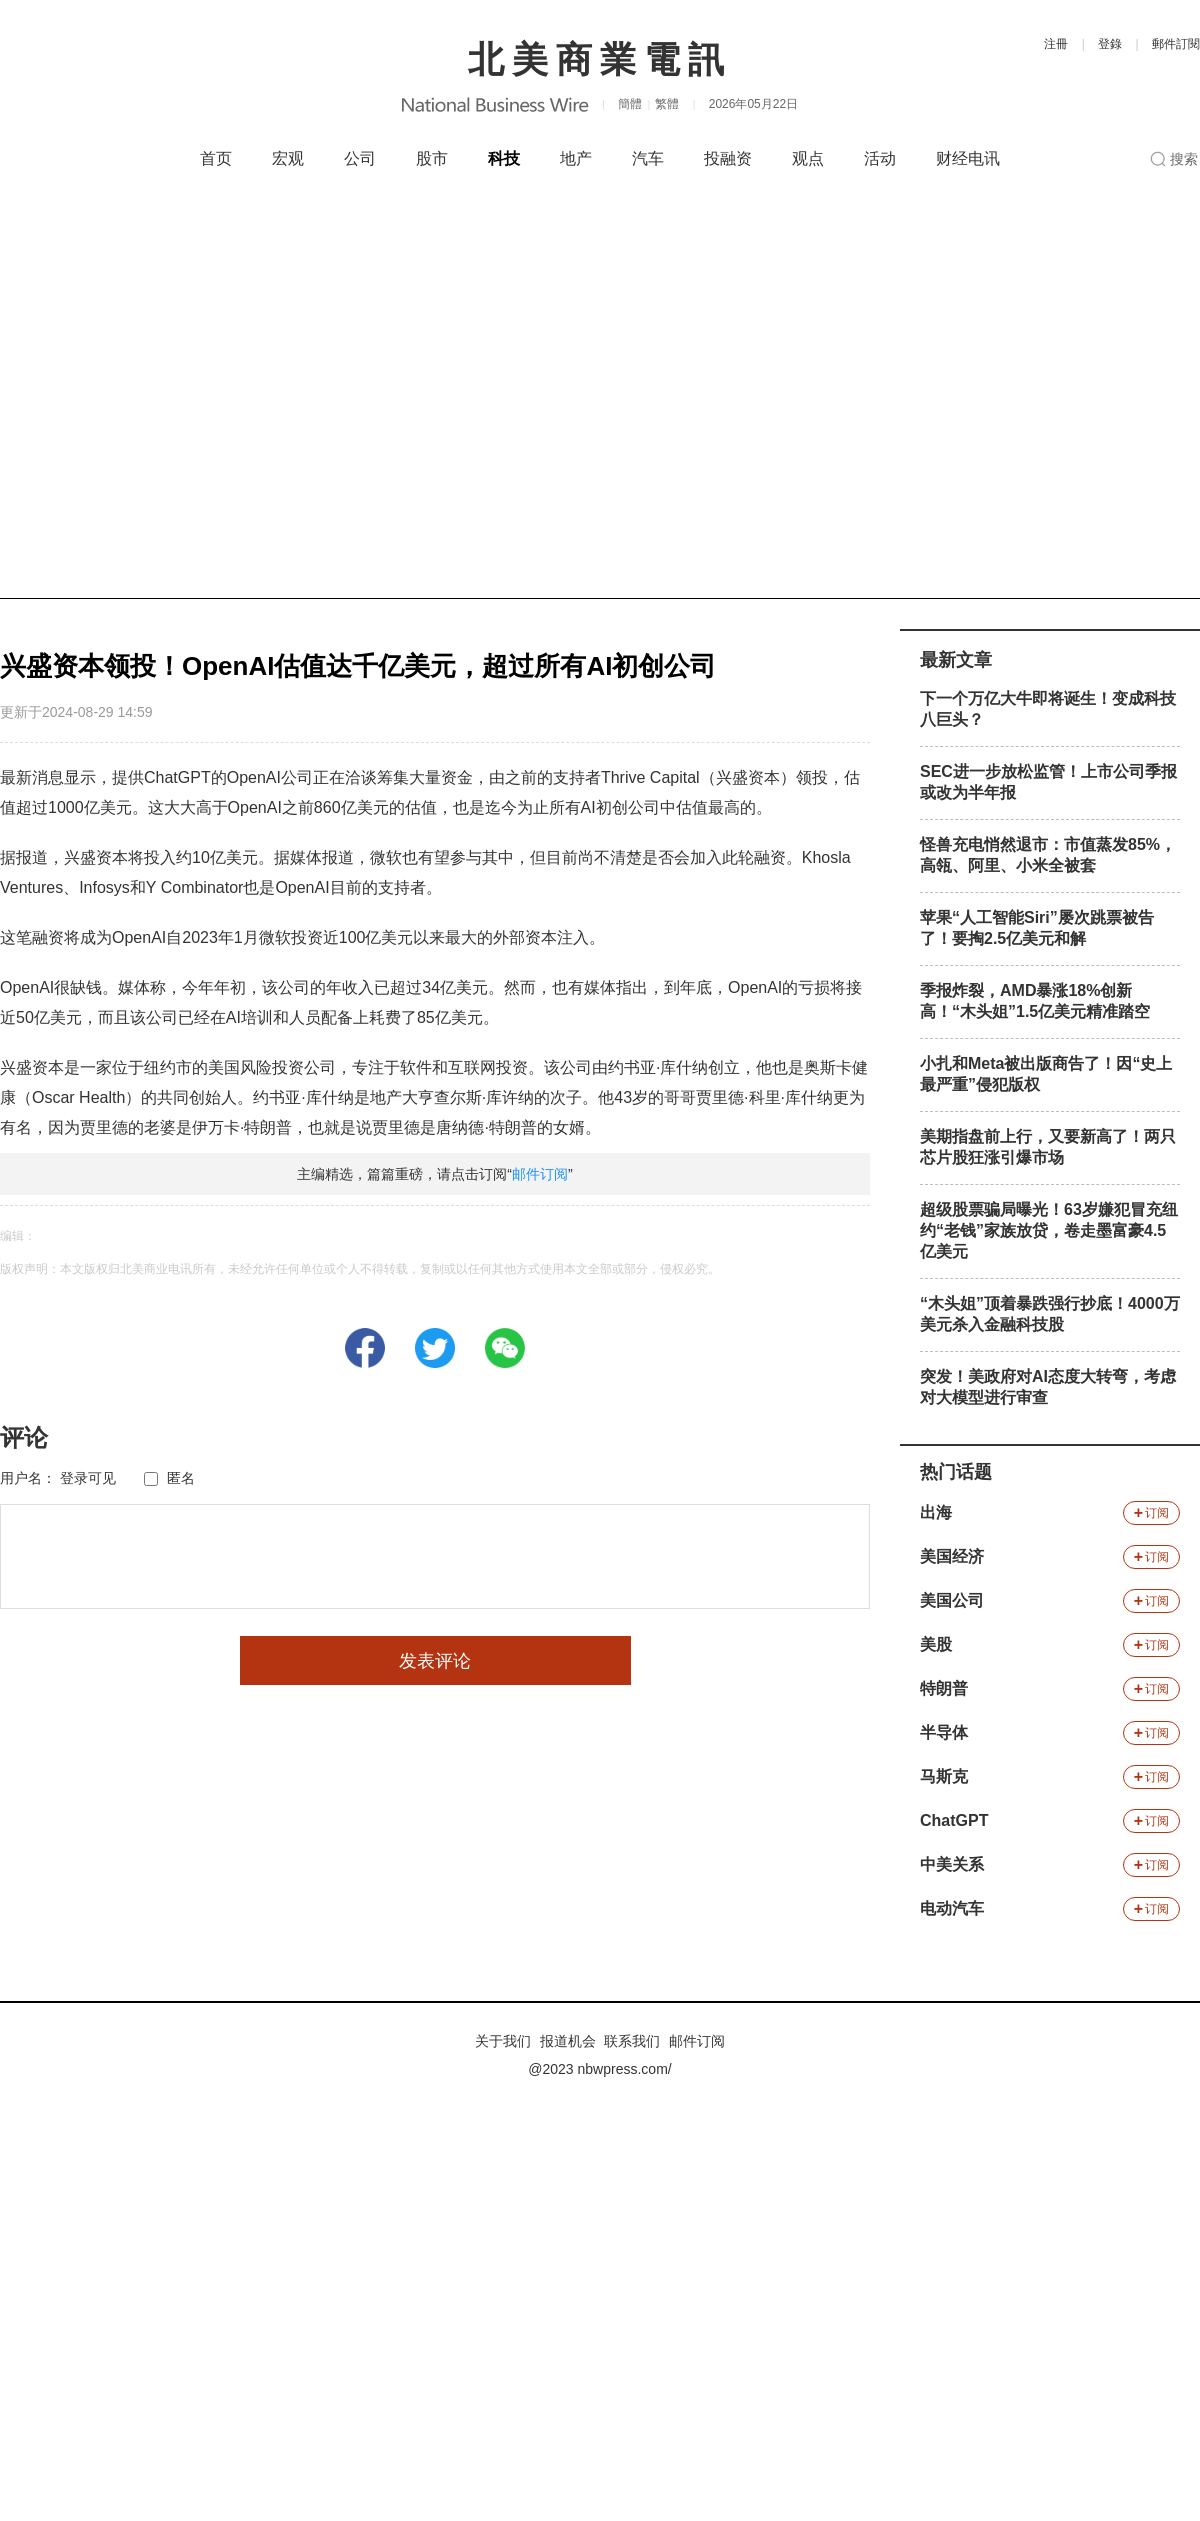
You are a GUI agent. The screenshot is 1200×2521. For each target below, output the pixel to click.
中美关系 (952, 1864)
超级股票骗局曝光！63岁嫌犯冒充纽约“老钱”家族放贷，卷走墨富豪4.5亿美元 (1049, 1230)
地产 (576, 158)
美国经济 (952, 1556)
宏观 (288, 158)
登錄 (1110, 44)
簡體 (630, 104)
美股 (936, 1644)
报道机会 (568, 2041)
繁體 (667, 104)
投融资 (728, 158)
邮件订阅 (540, 1174)
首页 (216, 158)
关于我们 (503, 2041)
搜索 (1184, 159)
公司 (360, 158)
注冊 (1056, 44)
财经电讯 (968, 158)
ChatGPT (954, 1820)
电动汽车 (952, 1908)
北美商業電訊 (600, 59)
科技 (504, 158)
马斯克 (944, 1776)
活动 (880, 158)
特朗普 (944, 1688)
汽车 (648, 158)
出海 (936, 1512)
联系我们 (632, 2041)
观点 (808, 158)
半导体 (944, 1732)
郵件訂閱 (1176, 44)
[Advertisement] (197, 391)
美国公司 (952, 1600)
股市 (432, 158)
